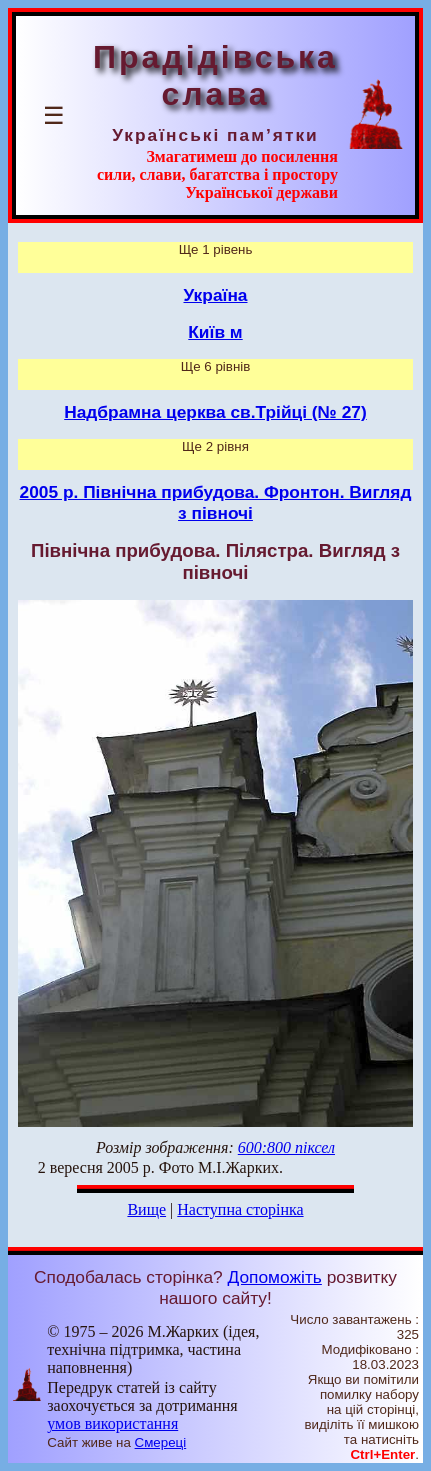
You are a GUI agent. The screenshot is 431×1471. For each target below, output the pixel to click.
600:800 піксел (286, 1147)
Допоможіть (275, 1277)
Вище (146, 1209)
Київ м (215, 332)
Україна (216, 295)
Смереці (161, 1442)
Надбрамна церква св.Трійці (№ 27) (215, 412)
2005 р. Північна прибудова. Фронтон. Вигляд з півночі (216, 502)
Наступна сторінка (240, 1209)
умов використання (112, 1423)
